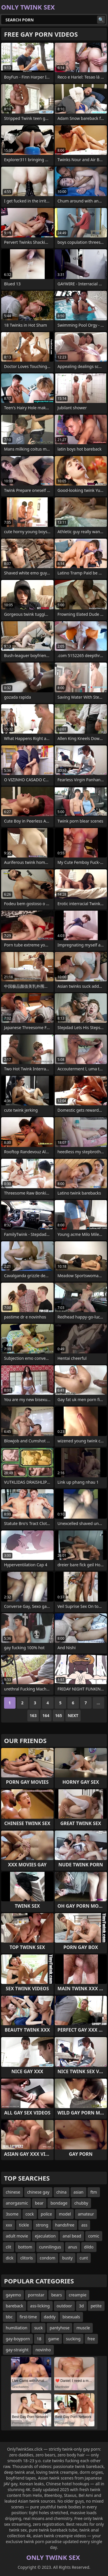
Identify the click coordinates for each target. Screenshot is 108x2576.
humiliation (16, 2328)
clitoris (26, 2258)
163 (33, 1715)
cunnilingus (50, 2247)
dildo (89, 2247)
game (53, 2338)
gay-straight (17, 2349)
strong (42, 2225)
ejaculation (45, 2236)
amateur (86, 2214)
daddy (50, 2317)
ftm (93, 2192)
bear (39, 2203)
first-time (28, 2317)
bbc (9, 2317)
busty (67, 2258)
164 (45, 1715)
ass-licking (40, 2306)
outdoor (64, 2306)
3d (81, 2306)
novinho (43, 2349)
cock (29, 2214)
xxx (9, 2225)
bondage (58, 2203)
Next (73, 1715)
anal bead (71, 2236)
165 (58, 1715)
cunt (83, 2258)
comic (93, 2236)
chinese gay (38, 2192)
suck (38, 2328)
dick (9, 2258)
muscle (83, 2328)
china (61, 2192)
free (91, 2338)
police (46, 2214)
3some (12, 2214)
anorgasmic (17, 2203)
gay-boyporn (18, 2338)
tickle (24, 2225)
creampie (77, 2295)
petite (96, 2306)
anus (72, 2247)
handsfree (65, 2225)
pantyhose (59, 2328)
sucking (73, 2338)
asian (78, 2192)
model (65, 2214)
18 (39, 2338)
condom (47, 2258)
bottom (25, 2247)
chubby (81, 2203)
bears (56, 2295)
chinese (13, 2192)
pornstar (36, 2295)
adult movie (17, 2236)
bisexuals (71, 2317)
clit (8, 2247)
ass (84, 2225)
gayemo (13, 2295)
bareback (14, 2306)
